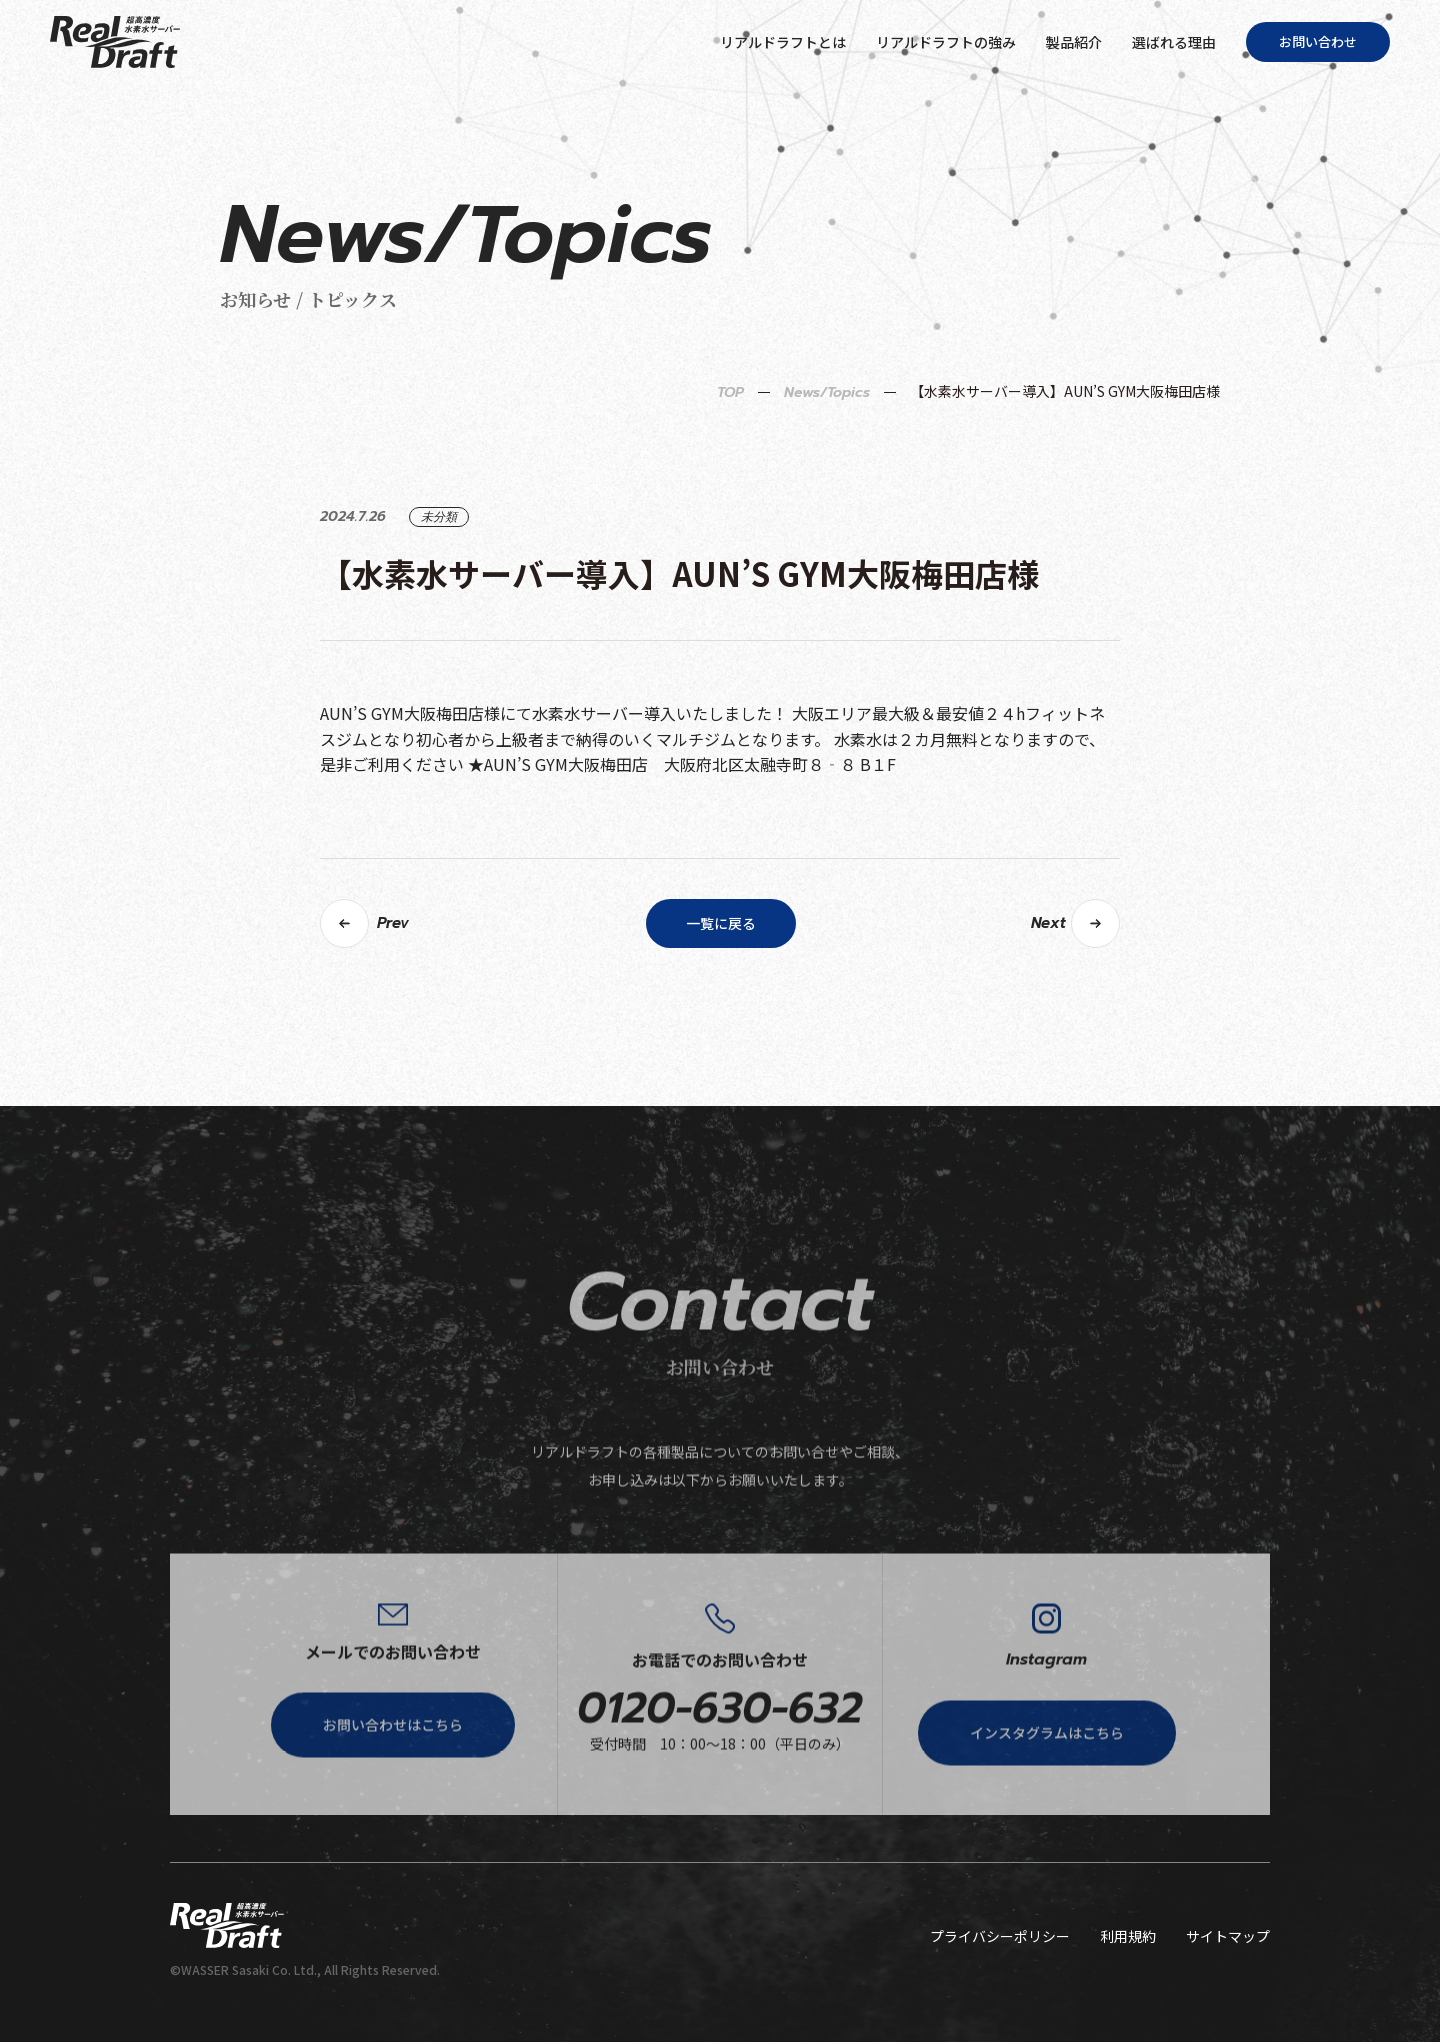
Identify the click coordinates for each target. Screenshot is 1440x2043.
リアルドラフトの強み (946, 42)
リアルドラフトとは (783, 42)
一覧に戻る (721, 985)
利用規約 (1128, 1937)
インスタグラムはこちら (1047, 1797)
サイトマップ (1228, 1937)
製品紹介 (1074, 42)
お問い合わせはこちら (393, 1789)
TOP (730, 454)
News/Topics (827, 454)
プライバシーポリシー (1000, 1937)
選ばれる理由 (1174, 42)
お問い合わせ (1318, 41)
